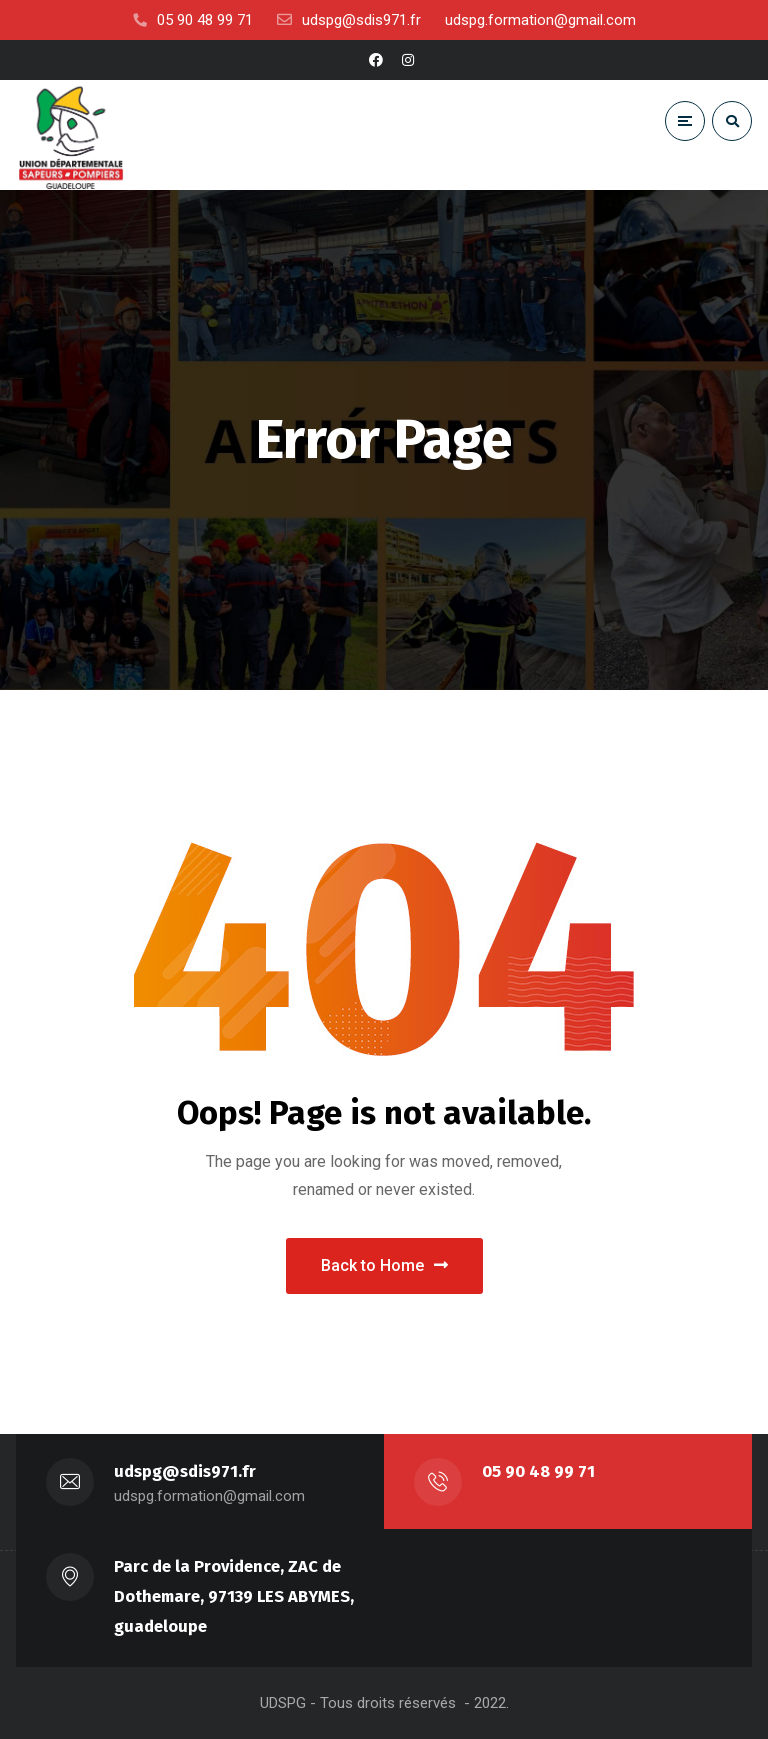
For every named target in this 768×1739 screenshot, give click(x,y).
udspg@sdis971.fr (185, 1471)
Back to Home (384, 1265)
